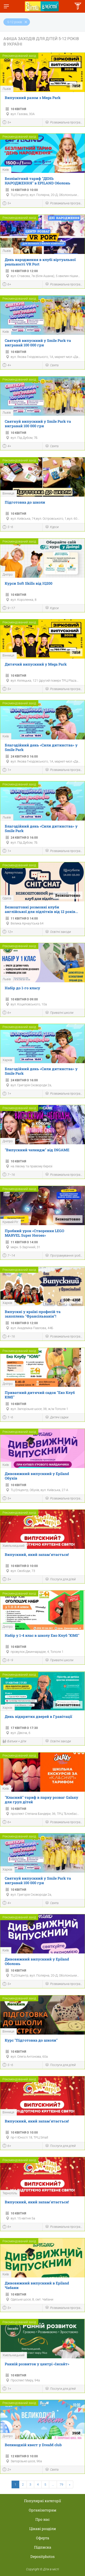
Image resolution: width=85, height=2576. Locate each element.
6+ (6, 284)
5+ (6, 122)
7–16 (8, 1175)
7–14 (8, 1255)
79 (61, 2484)
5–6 (7, 527)
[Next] (69, 2484)
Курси (52, 527)
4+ (6, 365)
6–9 (7, 1660)
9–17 (8, 608)
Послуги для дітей (60, 1579)
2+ (6, 2469)
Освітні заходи (58, 932)
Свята (51, 365)
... (53, 2484)
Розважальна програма (64, 122)
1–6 (7, 1417)
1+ (6, 770)
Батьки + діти (14, 1741)
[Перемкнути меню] (6, 6)
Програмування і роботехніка (64, 1255)
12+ (7, 932)
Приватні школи (59, 1013)
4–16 (8, 1337)
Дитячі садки (56, 1417)
